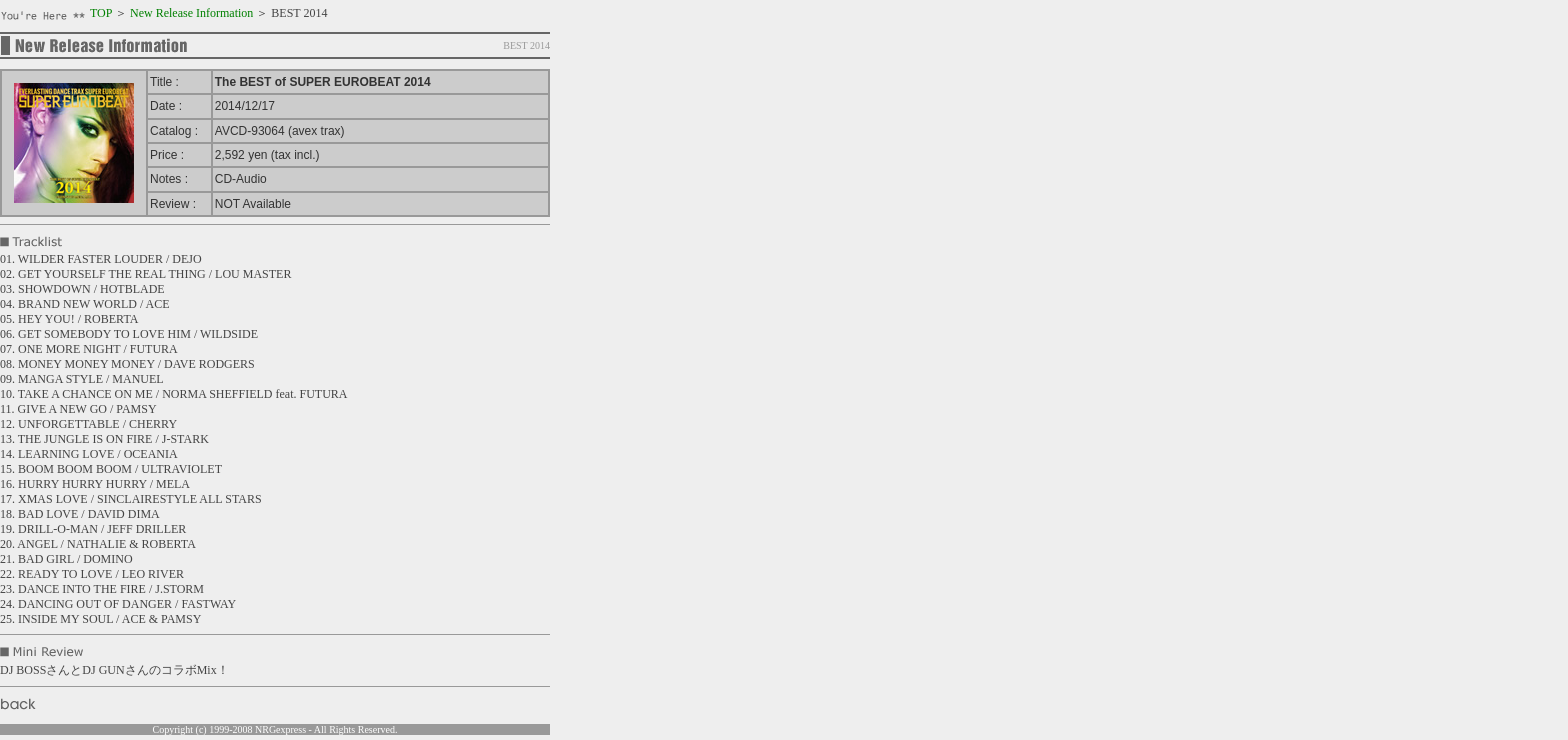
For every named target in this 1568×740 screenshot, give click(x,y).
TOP (101, 13)
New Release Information (191, 13)
